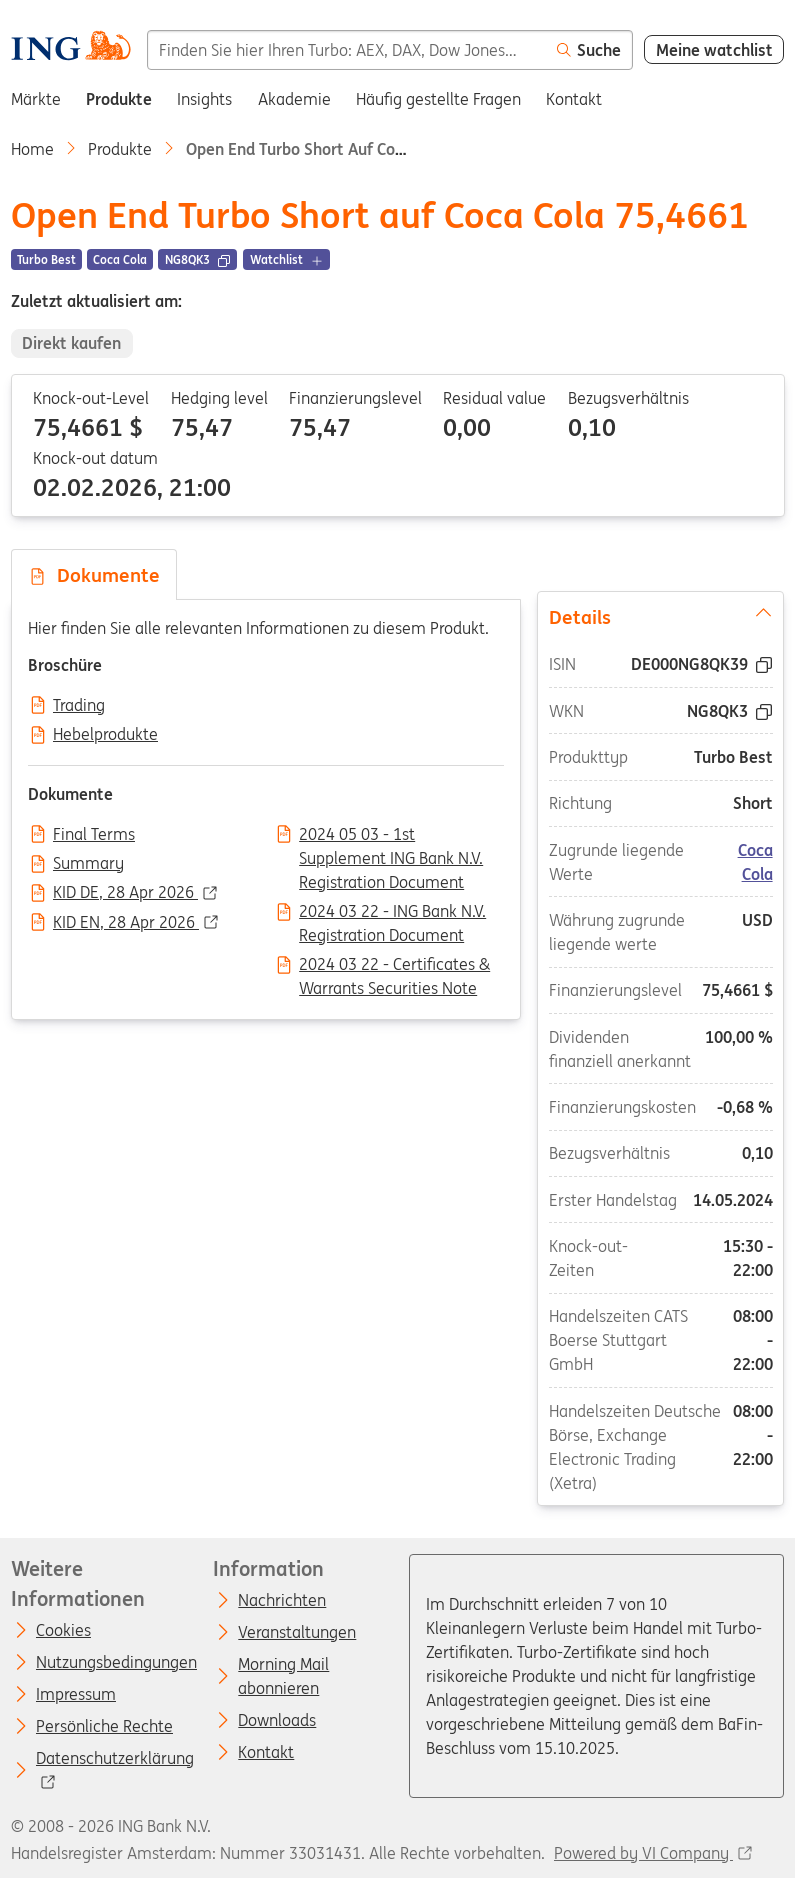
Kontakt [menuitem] (574, 99)
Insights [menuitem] (204, 99)
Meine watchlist (714, 50)
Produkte (120, 149)
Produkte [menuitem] (119, 99)
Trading (79, 706)
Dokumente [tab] (94, 575)
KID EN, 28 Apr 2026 (126, 923)
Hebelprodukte (105, 735)
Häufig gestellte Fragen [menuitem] (438, 99)
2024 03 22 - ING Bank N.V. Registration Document (392, 913)
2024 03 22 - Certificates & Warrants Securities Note (394, 966)
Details (661, 615)
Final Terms (94, 835)
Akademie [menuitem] (294, 99)
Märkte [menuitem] (36, 99)
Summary (88, 864)
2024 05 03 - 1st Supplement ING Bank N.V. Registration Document (391, 836)
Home (32, 149)
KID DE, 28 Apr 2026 (125, 893)
